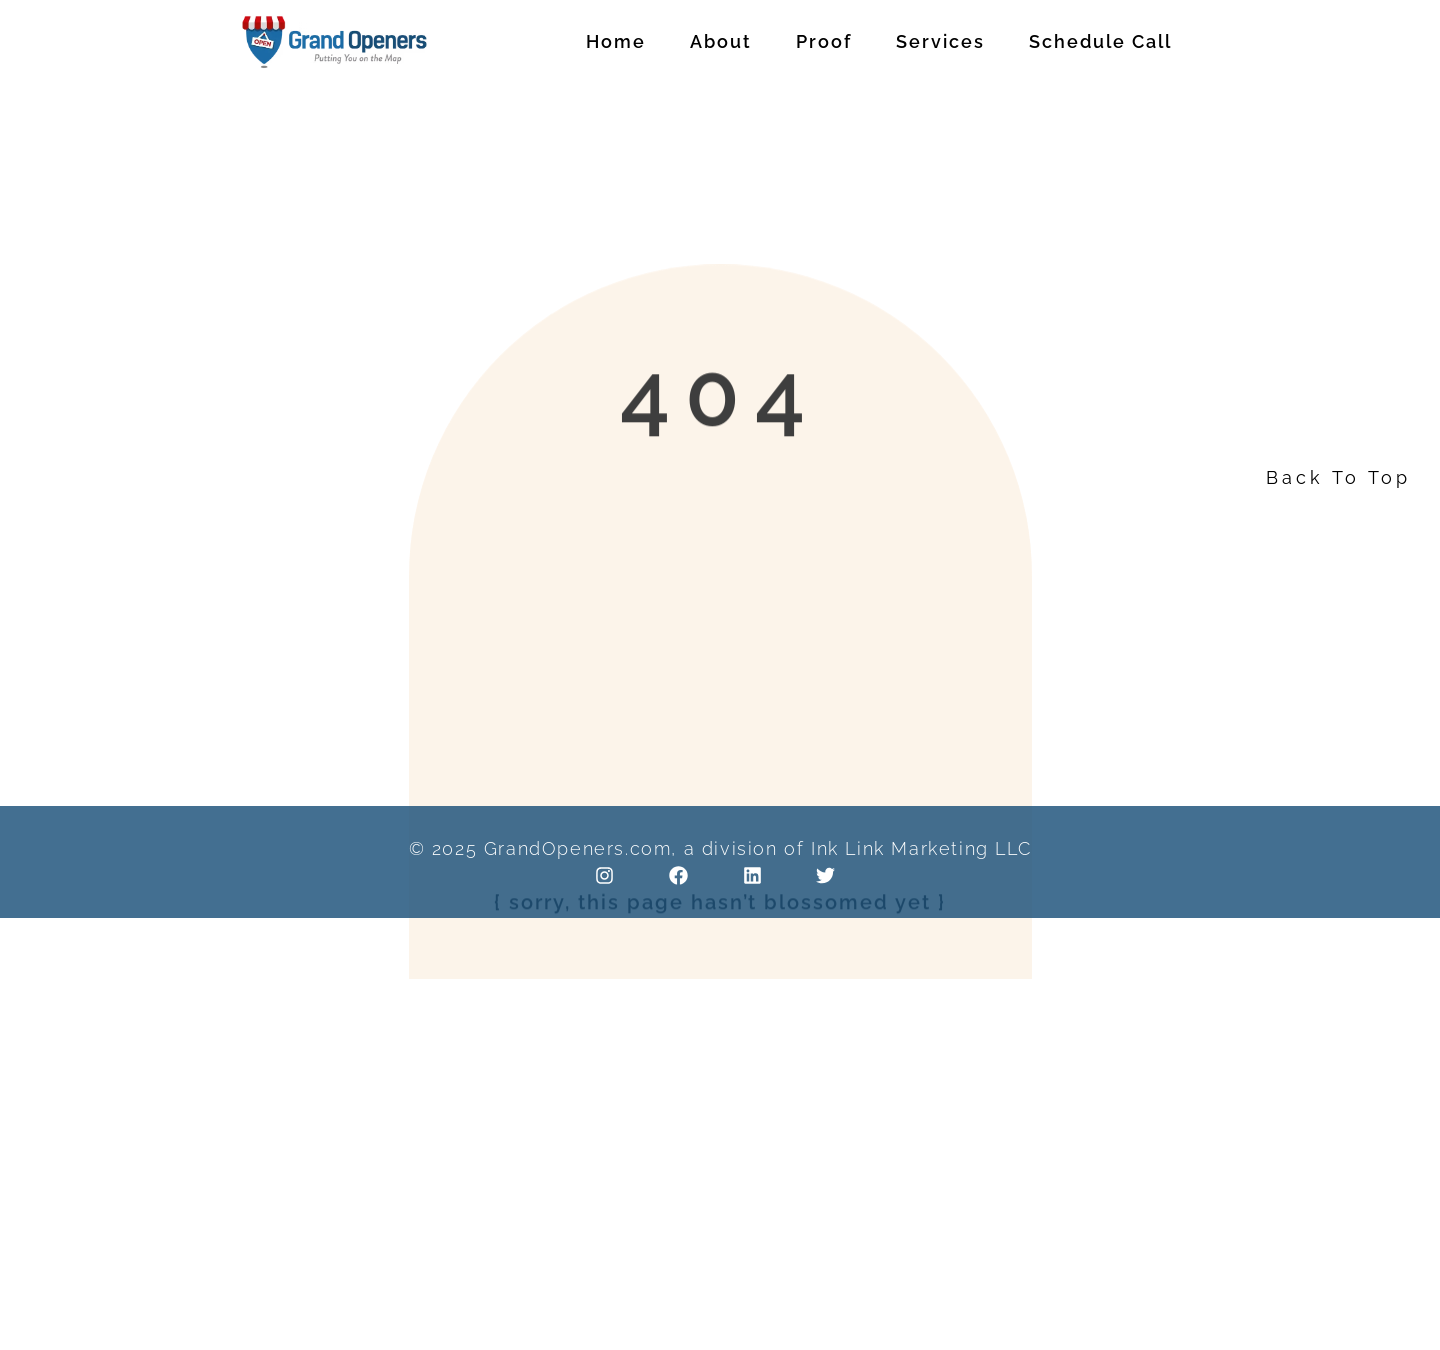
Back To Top (1338, 477)
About (721, 41)
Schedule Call (1100, 41)
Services (940, 41)
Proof (824, 41)
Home (616, 41)
